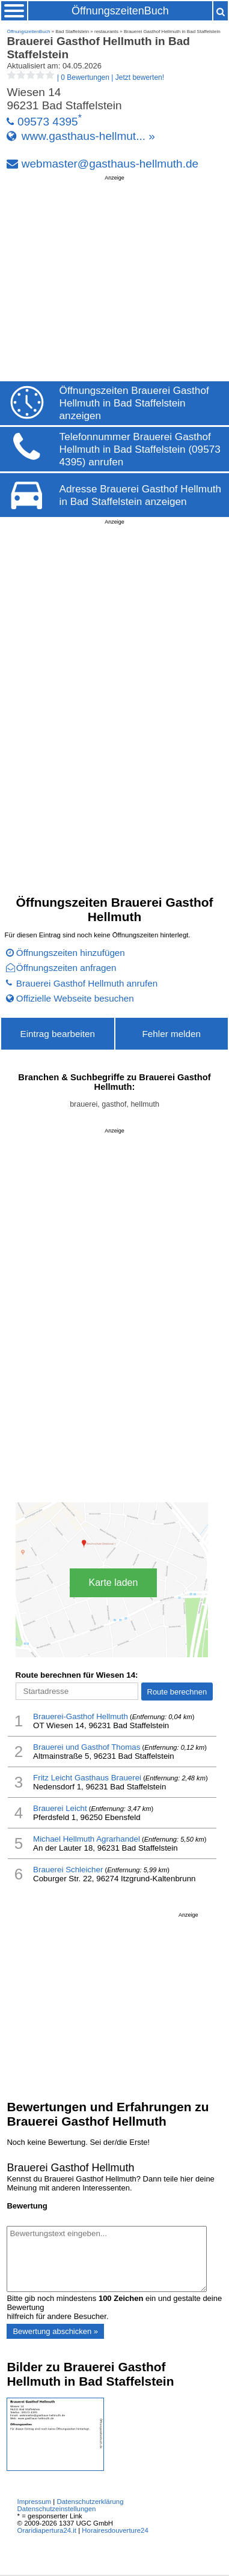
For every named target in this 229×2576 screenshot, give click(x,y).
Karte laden (113, 1582)
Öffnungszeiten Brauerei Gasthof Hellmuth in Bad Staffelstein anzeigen (134, 403)
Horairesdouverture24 (115, 2530)
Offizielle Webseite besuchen (75, 998)
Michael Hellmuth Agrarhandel (86, 1838)
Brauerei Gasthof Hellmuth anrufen (86, 983)
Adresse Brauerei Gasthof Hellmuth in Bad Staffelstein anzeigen (140, 495)
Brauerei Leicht (60, 1808)
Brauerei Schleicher (68, 1869)
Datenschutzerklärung (89, 2501)
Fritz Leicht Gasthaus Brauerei (87, 1777)
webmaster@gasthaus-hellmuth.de (110, 163)
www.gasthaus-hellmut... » (88, 136)
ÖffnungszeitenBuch (120, 11)
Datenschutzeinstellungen (56, 2508)
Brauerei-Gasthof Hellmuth (80, 1716)
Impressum (34, 2501)
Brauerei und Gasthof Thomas (86, 1747)
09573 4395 (47, 121)
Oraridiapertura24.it (46, 2530)
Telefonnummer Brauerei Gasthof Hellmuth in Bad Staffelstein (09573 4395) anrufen (140, 449)
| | (85, 77)
